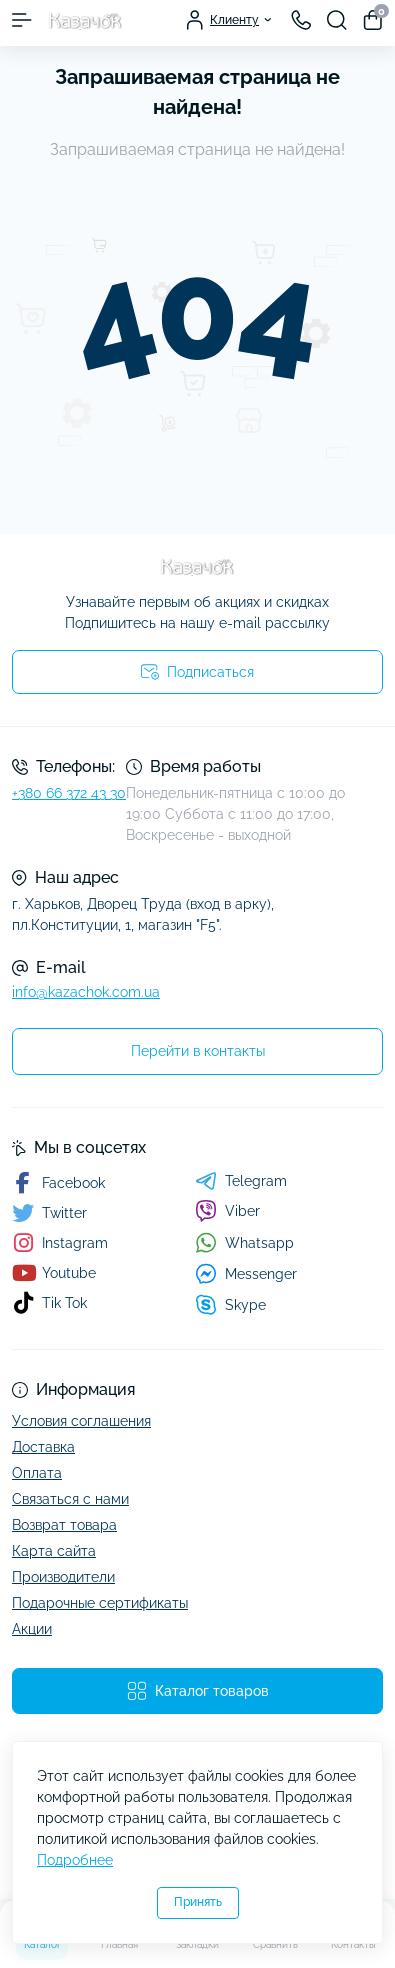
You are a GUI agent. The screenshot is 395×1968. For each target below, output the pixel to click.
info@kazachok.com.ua (86, 992)
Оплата (37, 1473)
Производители (63, 1577)
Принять (198, 1902)
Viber (227, 1211)
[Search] (337, 20)
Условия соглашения (81, 1421)
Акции (32, 1629)
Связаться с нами (70, 1499)
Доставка (43, 1447)
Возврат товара (64, 1525)
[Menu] (22, 20)
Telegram (241, 1181)
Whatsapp (244, 1242)
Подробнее (75, 1860)
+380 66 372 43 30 (69, 793)
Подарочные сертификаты (100, 1603)
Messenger (246, 1273)
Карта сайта (54, 1551)
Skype (230, 1304)
